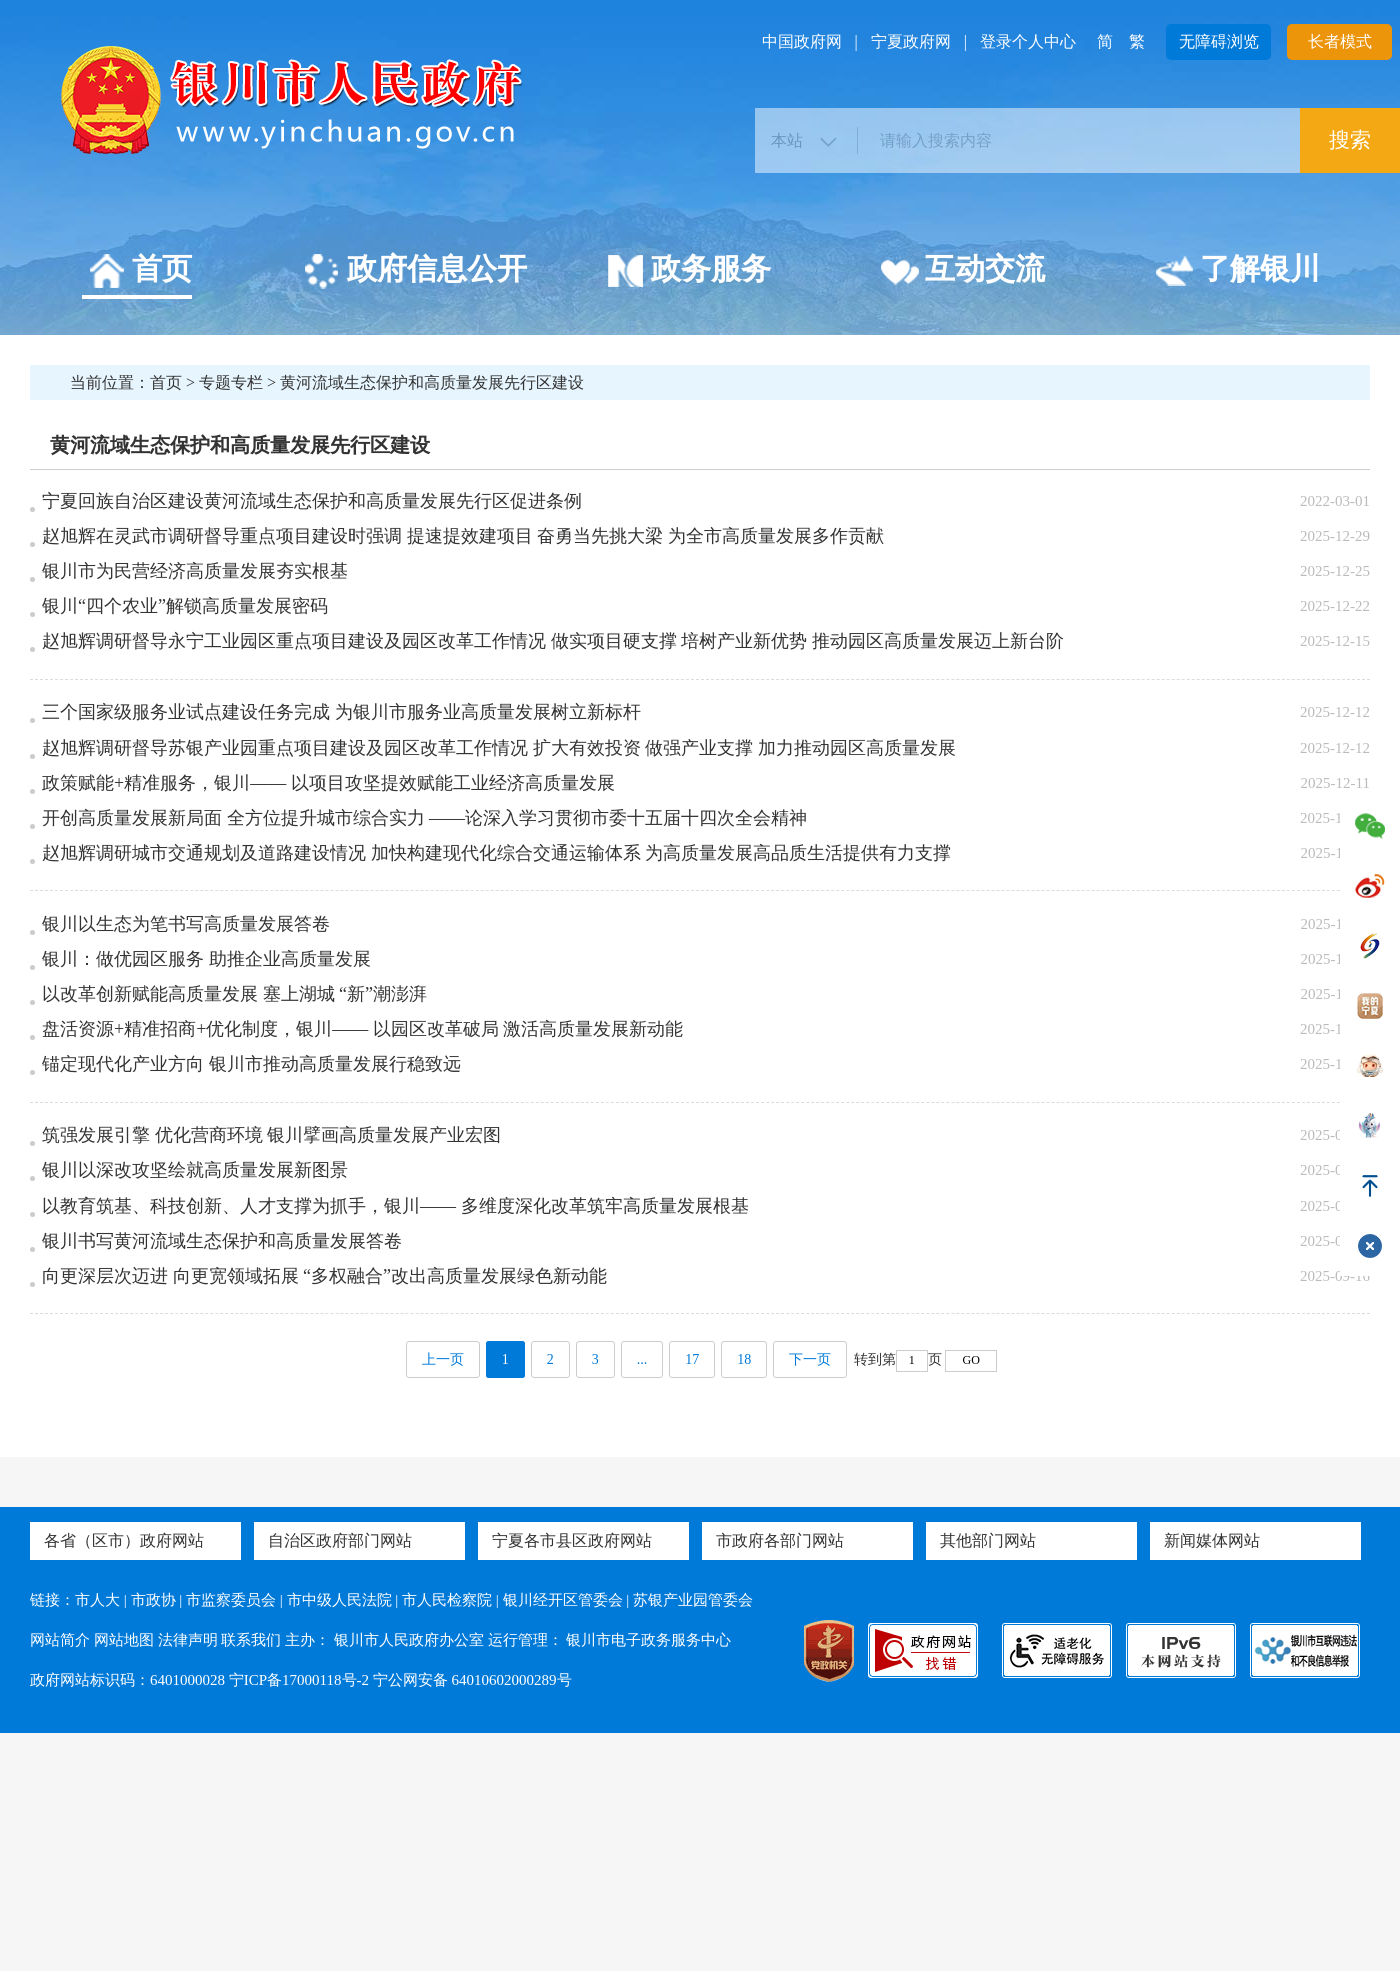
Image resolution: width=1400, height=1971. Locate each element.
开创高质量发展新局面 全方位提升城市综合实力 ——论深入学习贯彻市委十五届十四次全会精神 (424, 912)
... (642, 1597)
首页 (139, 272)
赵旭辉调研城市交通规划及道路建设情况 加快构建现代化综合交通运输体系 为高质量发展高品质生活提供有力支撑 (496, 957)
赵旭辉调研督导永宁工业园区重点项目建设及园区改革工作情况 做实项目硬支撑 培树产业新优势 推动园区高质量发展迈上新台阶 (553, 686)
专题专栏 (231, 382)
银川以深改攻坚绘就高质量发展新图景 (195, 1364)
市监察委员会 (231, 1838)
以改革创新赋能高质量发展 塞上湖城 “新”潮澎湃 (234, 1138)
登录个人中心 (1028, 41)
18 (744, 1597)
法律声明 (188, 1878)
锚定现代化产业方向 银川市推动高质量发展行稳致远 (251, 1228)
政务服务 (688, 272)
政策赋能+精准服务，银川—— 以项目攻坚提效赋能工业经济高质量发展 (328, 867)
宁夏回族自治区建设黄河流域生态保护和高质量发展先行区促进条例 (312, 506)
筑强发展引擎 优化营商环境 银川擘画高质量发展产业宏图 (271, 1319)
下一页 (810, 1597)
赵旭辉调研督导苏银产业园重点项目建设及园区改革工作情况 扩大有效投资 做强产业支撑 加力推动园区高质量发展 (499, 822)
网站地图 (124, 1878)
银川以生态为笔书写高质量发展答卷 (186, 1048)
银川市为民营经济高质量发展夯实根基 (195, 596)
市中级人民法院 (339, 1838)
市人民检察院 (447, 1838)
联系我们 (251, 1878)
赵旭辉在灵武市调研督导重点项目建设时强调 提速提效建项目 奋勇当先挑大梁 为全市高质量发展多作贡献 (463, 551)
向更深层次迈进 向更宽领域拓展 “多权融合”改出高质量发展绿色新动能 (324, 1499)
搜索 (1350, 140)
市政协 (153, 1838)
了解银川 (1237, 272)
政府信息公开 (414, 272)
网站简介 (60, 1878)
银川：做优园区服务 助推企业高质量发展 (206, 1093)
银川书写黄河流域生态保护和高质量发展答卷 (222, 1454)
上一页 (443, 1597)
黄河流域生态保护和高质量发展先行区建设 (432, 382)
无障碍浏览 (1219, 41)
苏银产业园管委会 (693, 1838)
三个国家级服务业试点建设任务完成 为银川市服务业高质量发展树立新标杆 (341, 777)
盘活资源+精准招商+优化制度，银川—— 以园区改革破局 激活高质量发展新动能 (362, 1183)
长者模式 (1340, 41)
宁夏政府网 (911, 41)
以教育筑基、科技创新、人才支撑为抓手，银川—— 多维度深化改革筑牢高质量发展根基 (395, 1409)
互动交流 (962, 272)
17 (692, 1597)
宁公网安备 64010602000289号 (472, 1918)
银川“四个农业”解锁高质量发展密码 (185, 641)
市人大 (97, 1838)
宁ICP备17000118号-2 (299, 1918)
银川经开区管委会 (563, 1838)
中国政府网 (802, 41)
